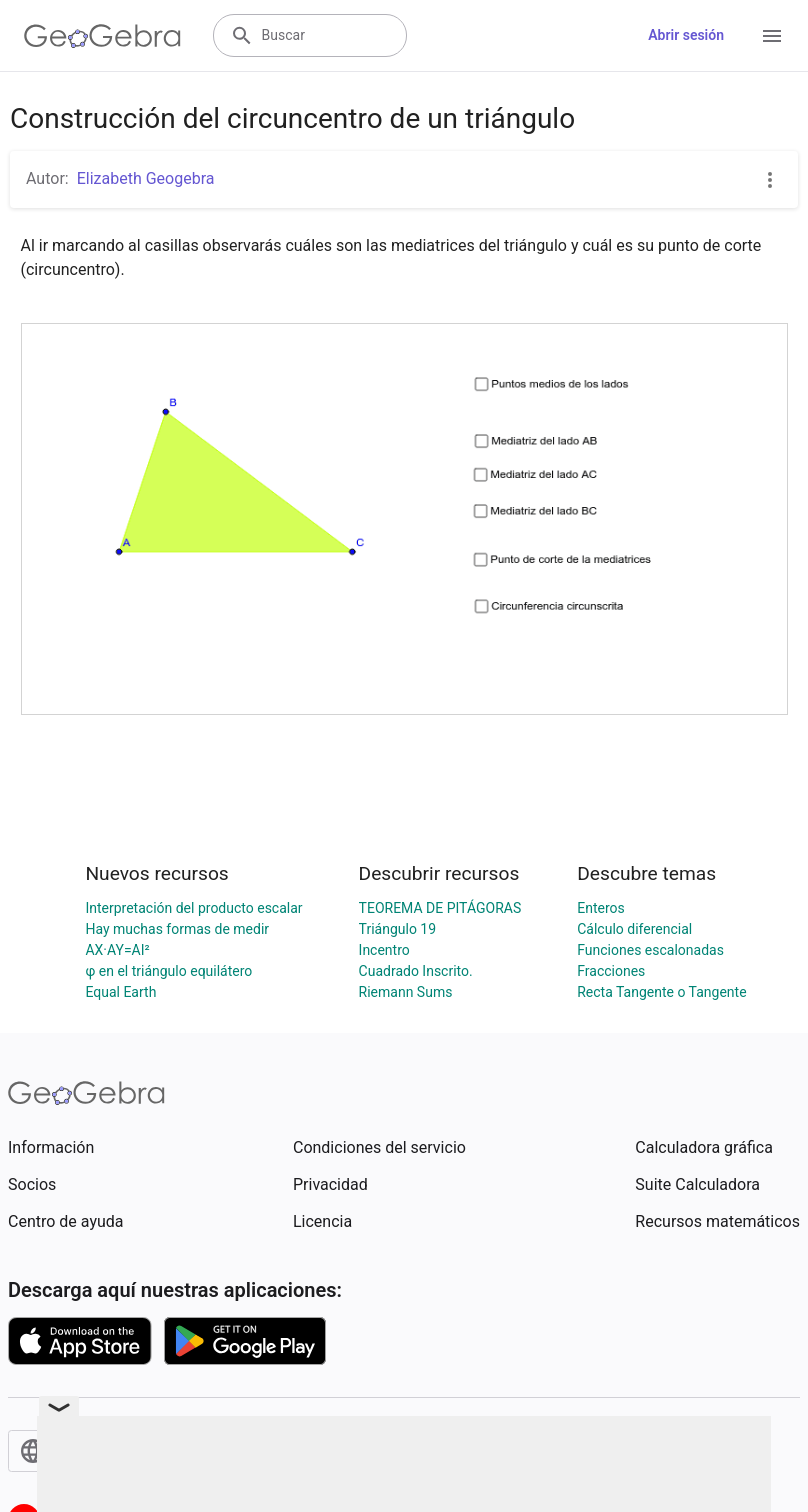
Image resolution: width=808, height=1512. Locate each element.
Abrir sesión (686, 35)
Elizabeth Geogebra (146, 178)
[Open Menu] (772, 36)
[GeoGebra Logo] (102, 36)
